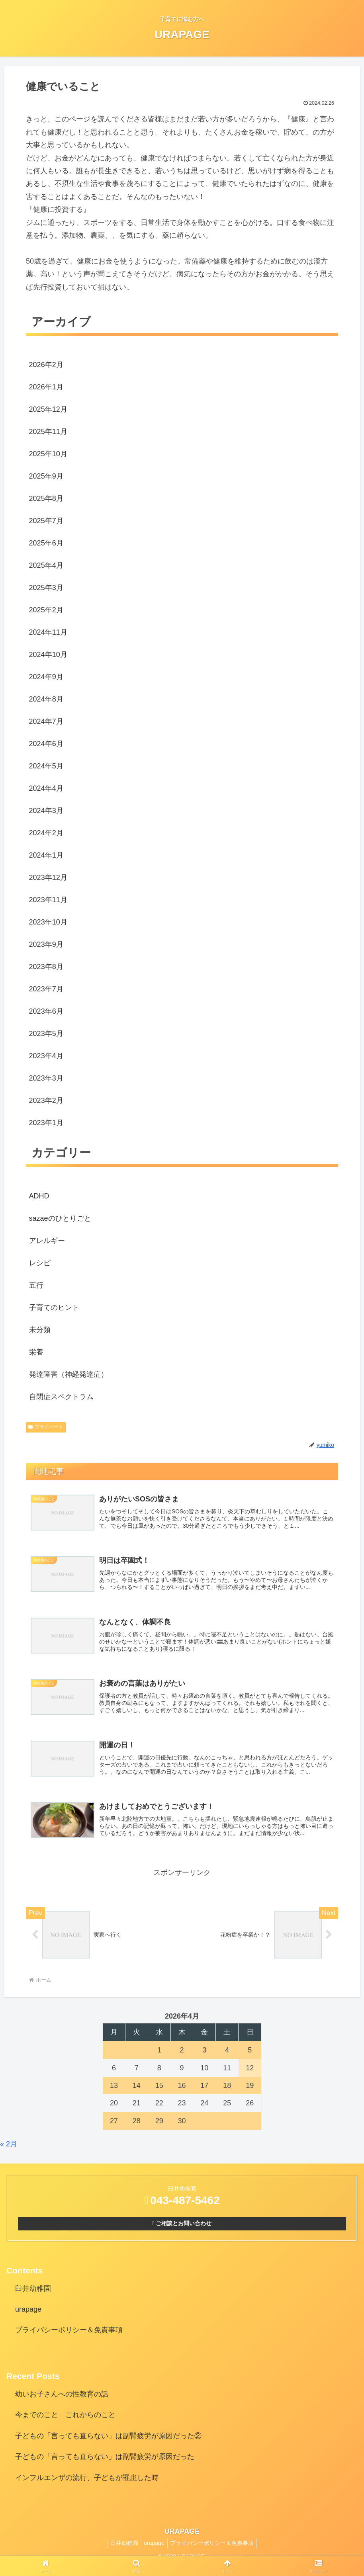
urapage (28, 2317)
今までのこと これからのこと (65, 2423)
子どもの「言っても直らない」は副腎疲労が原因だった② (108, 2444)
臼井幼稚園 (33, 2296)
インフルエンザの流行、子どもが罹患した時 (87, 2485)
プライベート (45, 1427)
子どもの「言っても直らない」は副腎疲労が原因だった (104, 2465)
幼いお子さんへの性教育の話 (61, 2402)
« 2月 (8, 2152)
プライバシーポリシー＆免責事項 (69, 2338)
